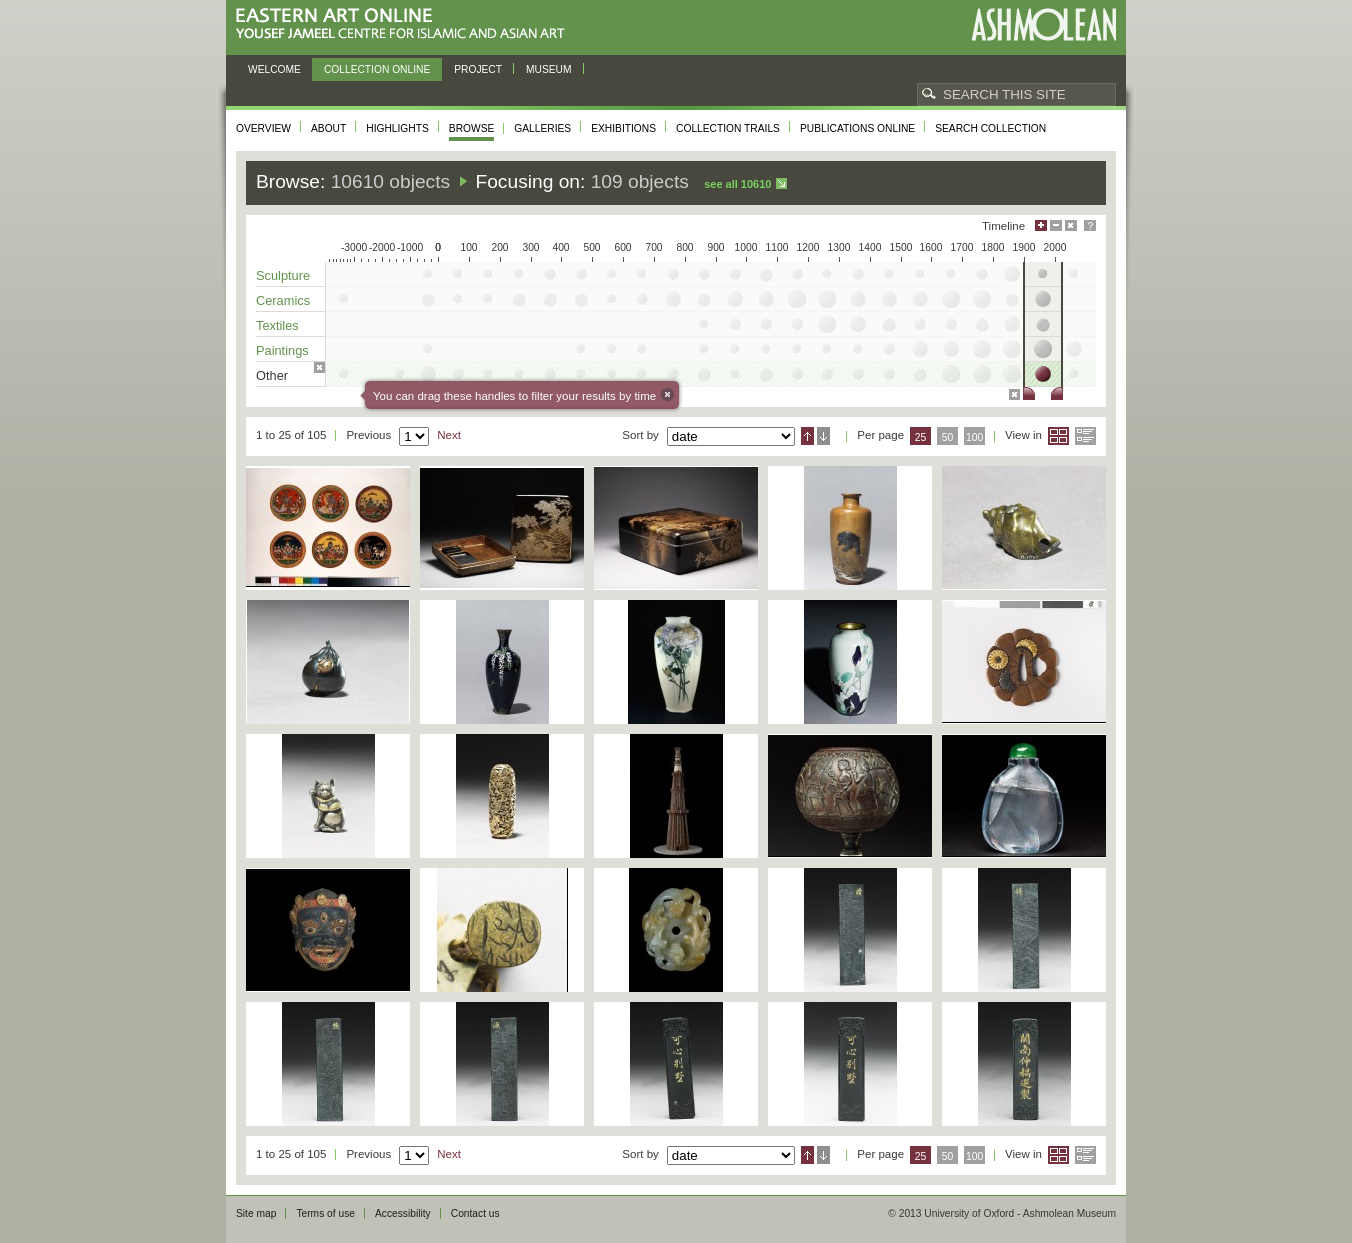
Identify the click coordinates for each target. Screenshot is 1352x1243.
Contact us (475, 1213)
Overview (263, 128)
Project (478, 69)
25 (921, 437)
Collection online (377, 69)
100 (974, 437)
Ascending (807, 436)
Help (1090, 225)
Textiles (277, 325)
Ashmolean (1043, 24)
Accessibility (403, 1213)
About (328, 128)
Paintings (282, 350)
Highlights (397, 128)
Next (449, 435)
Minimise (1056, 225)
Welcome (274, 69)
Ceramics (283, 300)
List (1085, 436)
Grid (1058, 436)
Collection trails (728, 128)
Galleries (542, 128)
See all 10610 (737, 184)
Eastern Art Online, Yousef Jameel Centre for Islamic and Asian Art (405, 24)
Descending (823, 436)
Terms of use (325, 1213)
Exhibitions (623, 128)
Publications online (857, 128)
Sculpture (283, 275)
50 (948, 437)
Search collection (990, 128)
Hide (1071, 225)
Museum (549, 69)
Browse (472, 128)
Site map (256, 1213)
